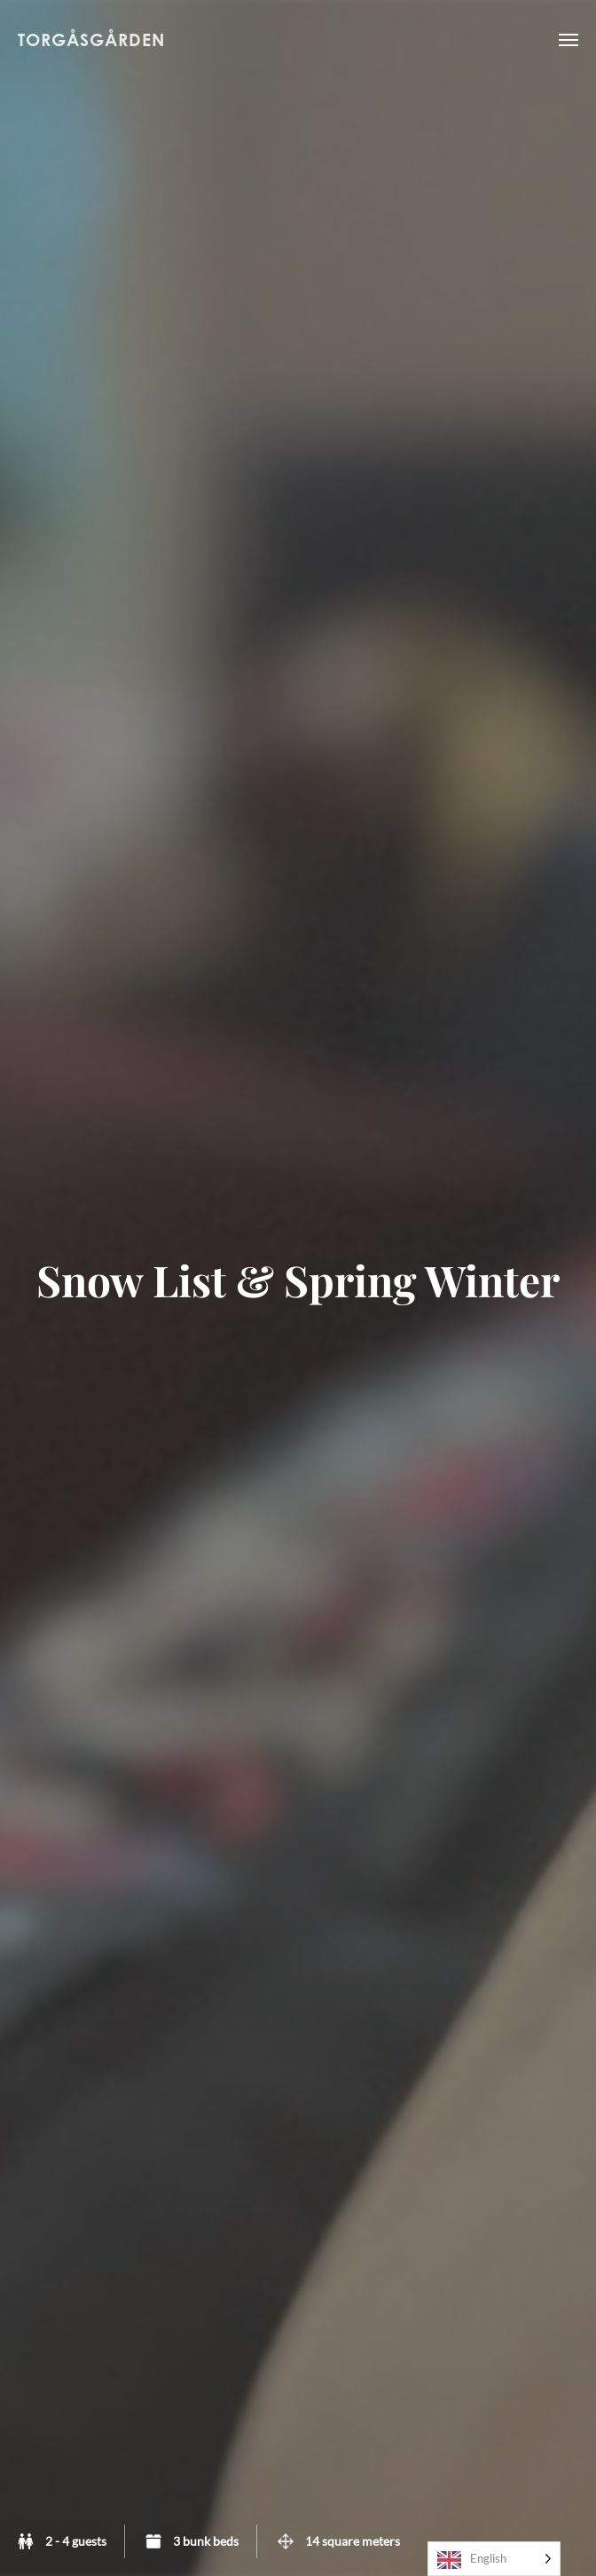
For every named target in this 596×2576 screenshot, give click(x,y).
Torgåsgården (91, 39)
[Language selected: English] (494, 2558)
